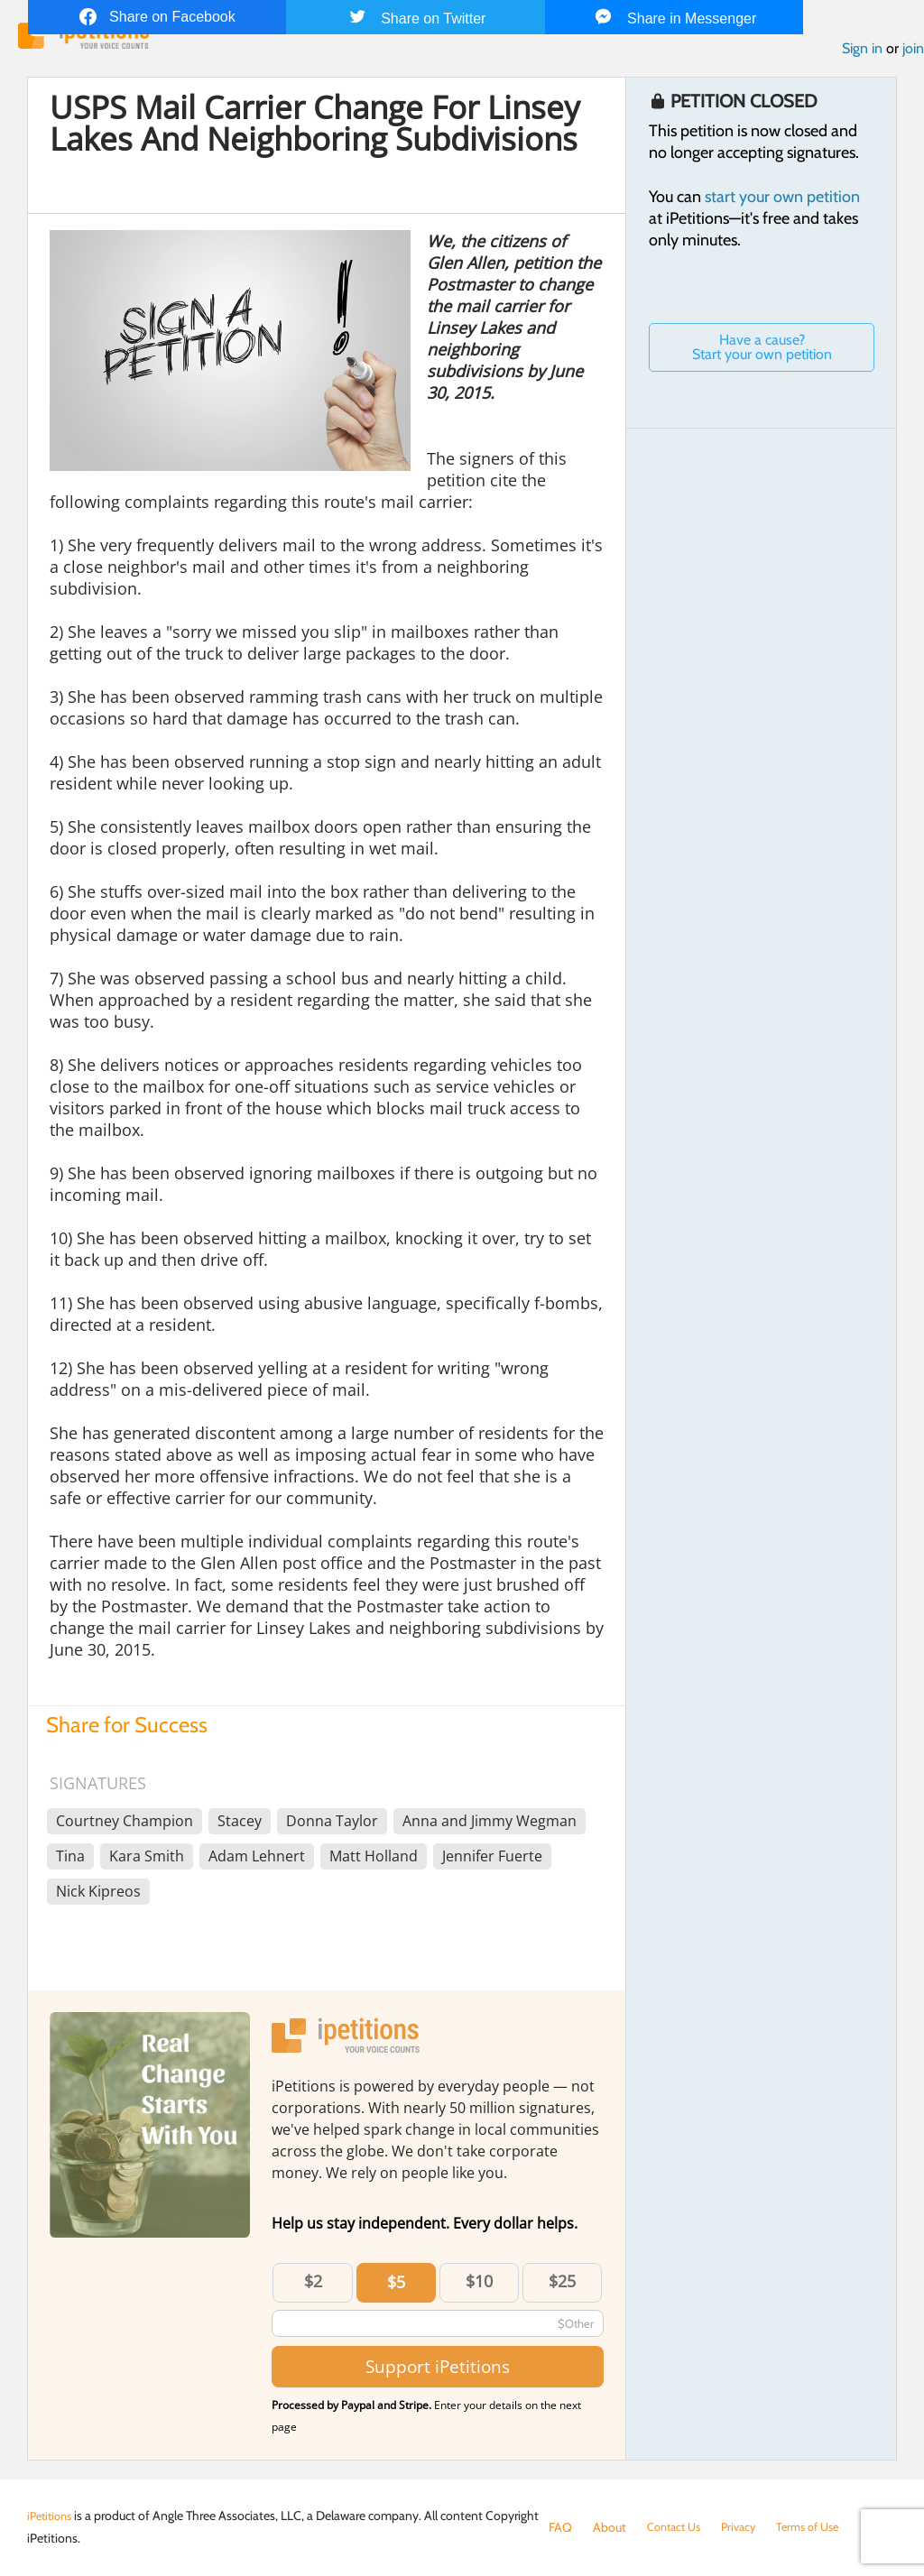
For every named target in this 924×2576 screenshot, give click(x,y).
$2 (313, 2285)
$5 (396, 2286)
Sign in (862, 52)
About (609, 2527)
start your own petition (782, 201)
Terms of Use (821, 2527)
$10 (479, 2285)
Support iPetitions (437, 2371)
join (913, 52)
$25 (562, 2285)
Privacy (747, 2527)
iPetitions (52, 2515)
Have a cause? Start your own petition (762, 351)
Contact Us (677, 2527)
